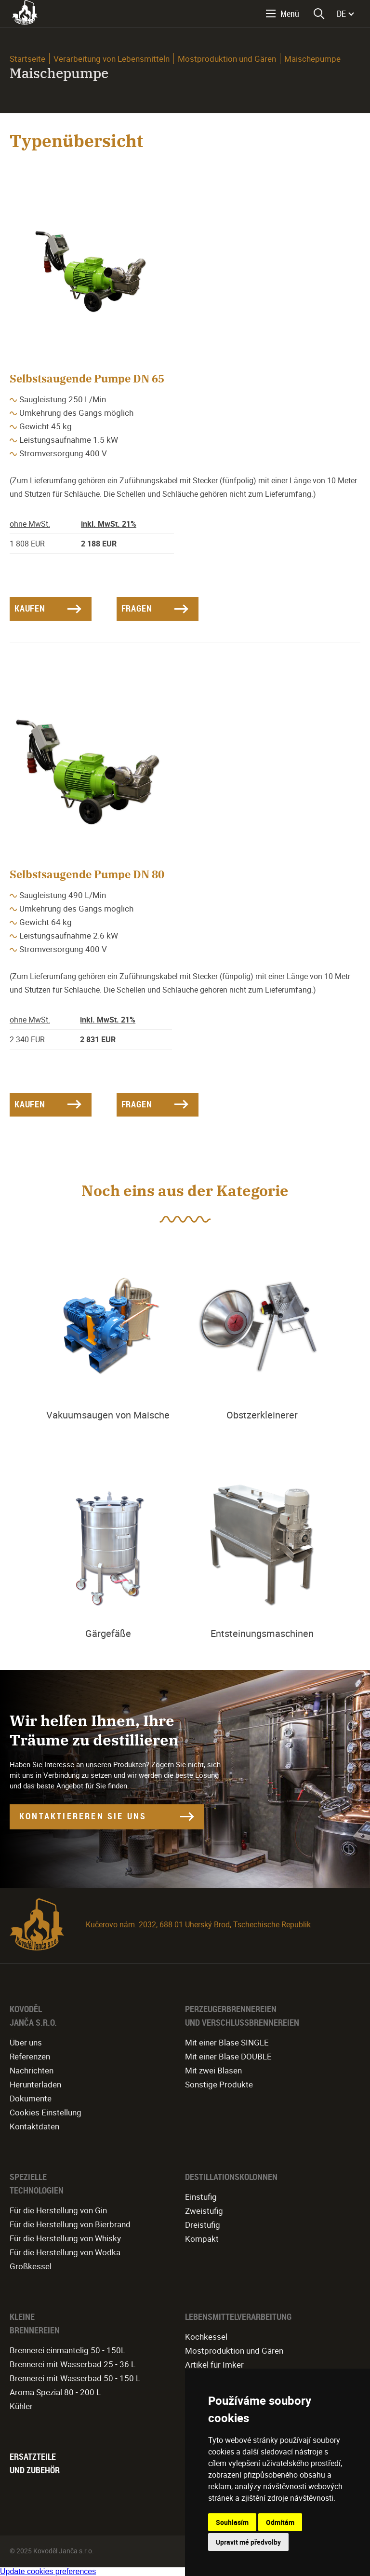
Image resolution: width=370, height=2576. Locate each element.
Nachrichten (31, 2070)
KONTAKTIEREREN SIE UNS (82, 1816)
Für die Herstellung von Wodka (65, 2252)
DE (341, 13)
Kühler (21, 2406)
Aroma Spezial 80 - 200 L (55, 2392)
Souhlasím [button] (232, 2522)
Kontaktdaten (34, 2126)
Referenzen (30, 2056)
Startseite (27, 58)
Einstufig (201, 2196)
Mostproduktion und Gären (227, 58)
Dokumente (31, 2098)
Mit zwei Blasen (213, 2070)
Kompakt (202, 2238)
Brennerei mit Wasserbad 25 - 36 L (72, 2364)
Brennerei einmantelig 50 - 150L (67, 2350)
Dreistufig (202, 2224)
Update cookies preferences (48, 2571)
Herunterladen (35, 2084)
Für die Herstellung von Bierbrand (70, 2224)
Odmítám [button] (280, 2522)
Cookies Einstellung (45, 2112)
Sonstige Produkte (219, 2084)
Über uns (26, 2042)
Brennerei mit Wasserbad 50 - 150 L (75, 2378)
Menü (289, 13)
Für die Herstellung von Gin (58, 2210)
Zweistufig (204, 2210)
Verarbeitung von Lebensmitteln (111, 58)
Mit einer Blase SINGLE (227, 2042)
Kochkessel (206, 2336)
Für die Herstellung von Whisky (65, 2238)
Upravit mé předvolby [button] (248, 2542)
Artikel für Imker (214, 2364)
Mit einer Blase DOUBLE (228, 2056)
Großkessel (31, 2266)
